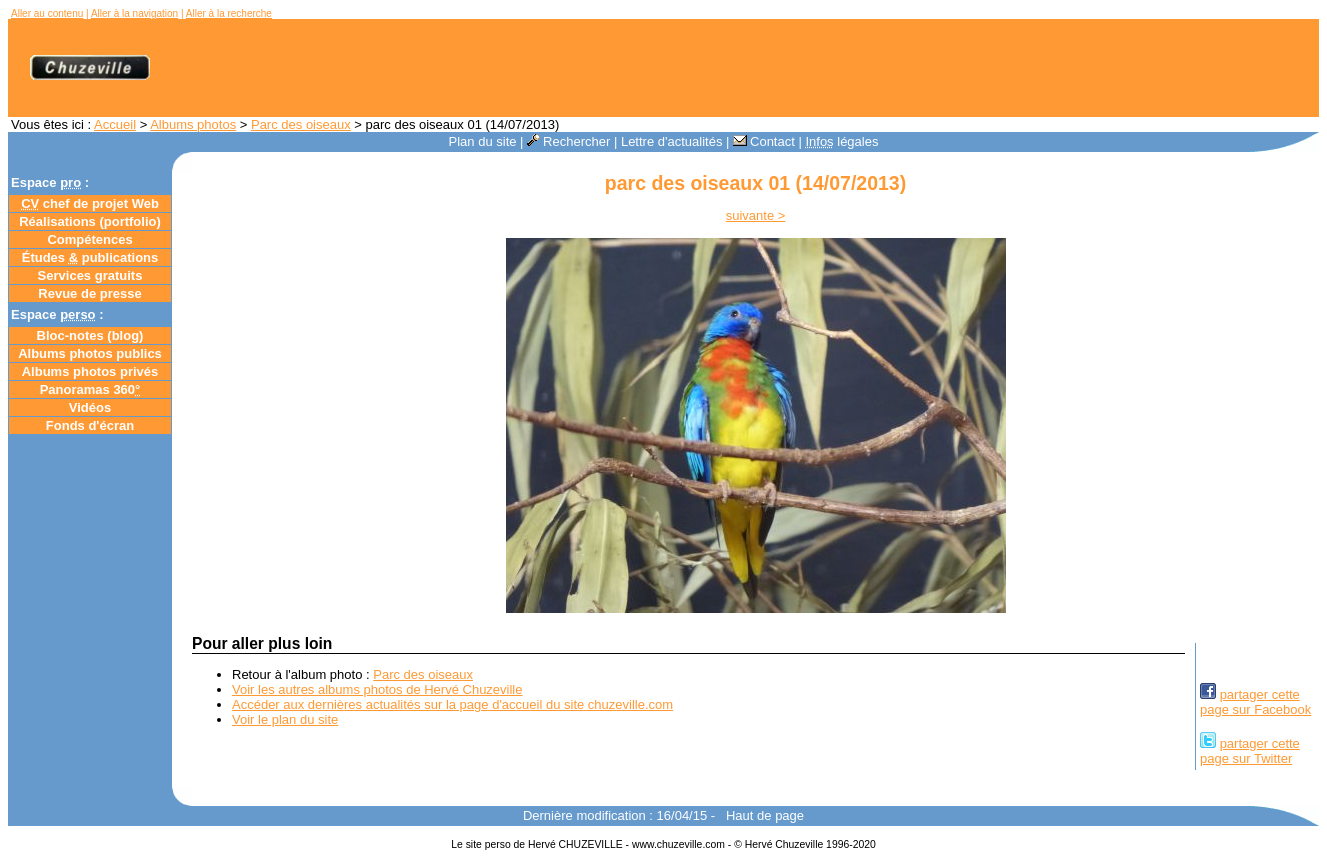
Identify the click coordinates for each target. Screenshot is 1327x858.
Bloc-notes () (90, 335)
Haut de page (765, 815)
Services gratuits (90, 275)
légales (841, 141)
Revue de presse (89, 293)
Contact (764, 141)
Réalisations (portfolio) (90, 221)
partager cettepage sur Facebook (1255, 702)
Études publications (90, 257)
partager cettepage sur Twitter (1250, 751)
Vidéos (90, 407)
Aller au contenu (47, 13)
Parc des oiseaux (301, 124)
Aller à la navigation (134, 13)
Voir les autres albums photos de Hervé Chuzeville (377, 689)
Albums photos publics (90, 353)
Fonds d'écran (90, 425)
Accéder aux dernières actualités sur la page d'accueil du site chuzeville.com (452, 704)
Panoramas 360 (90, 389)
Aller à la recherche (229, 13)
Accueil (115, 124)
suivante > (756, 215)
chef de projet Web (90, 203)
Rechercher (568, 141)
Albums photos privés (90, 371)
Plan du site (483, 141)
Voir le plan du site (285, 719)
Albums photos (193, 124)
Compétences (89, 239)
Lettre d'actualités (672, 141)
